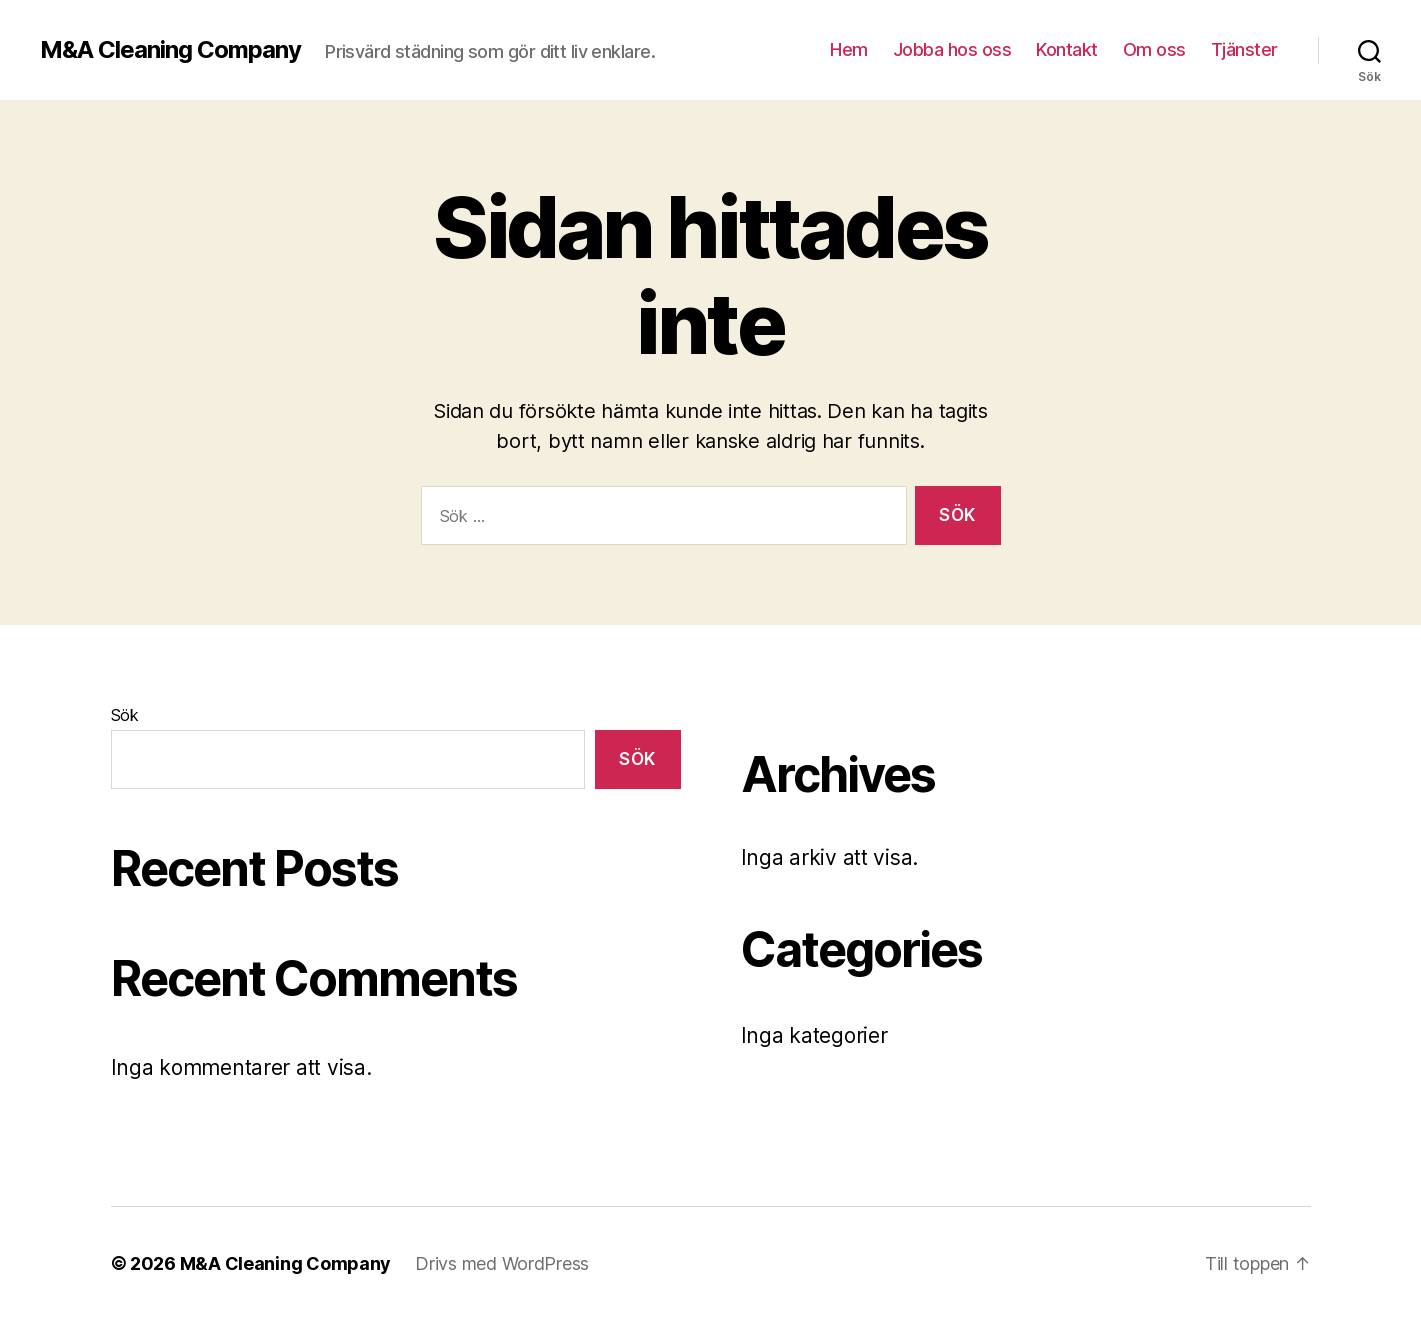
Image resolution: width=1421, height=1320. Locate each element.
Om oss (1154, 49)
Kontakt (1067, 49)
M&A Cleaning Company (170, 50)
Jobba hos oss (952, 49)
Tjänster (1244, 49)
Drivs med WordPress (502, 1263)
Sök (125, 715)
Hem (849, 49)
